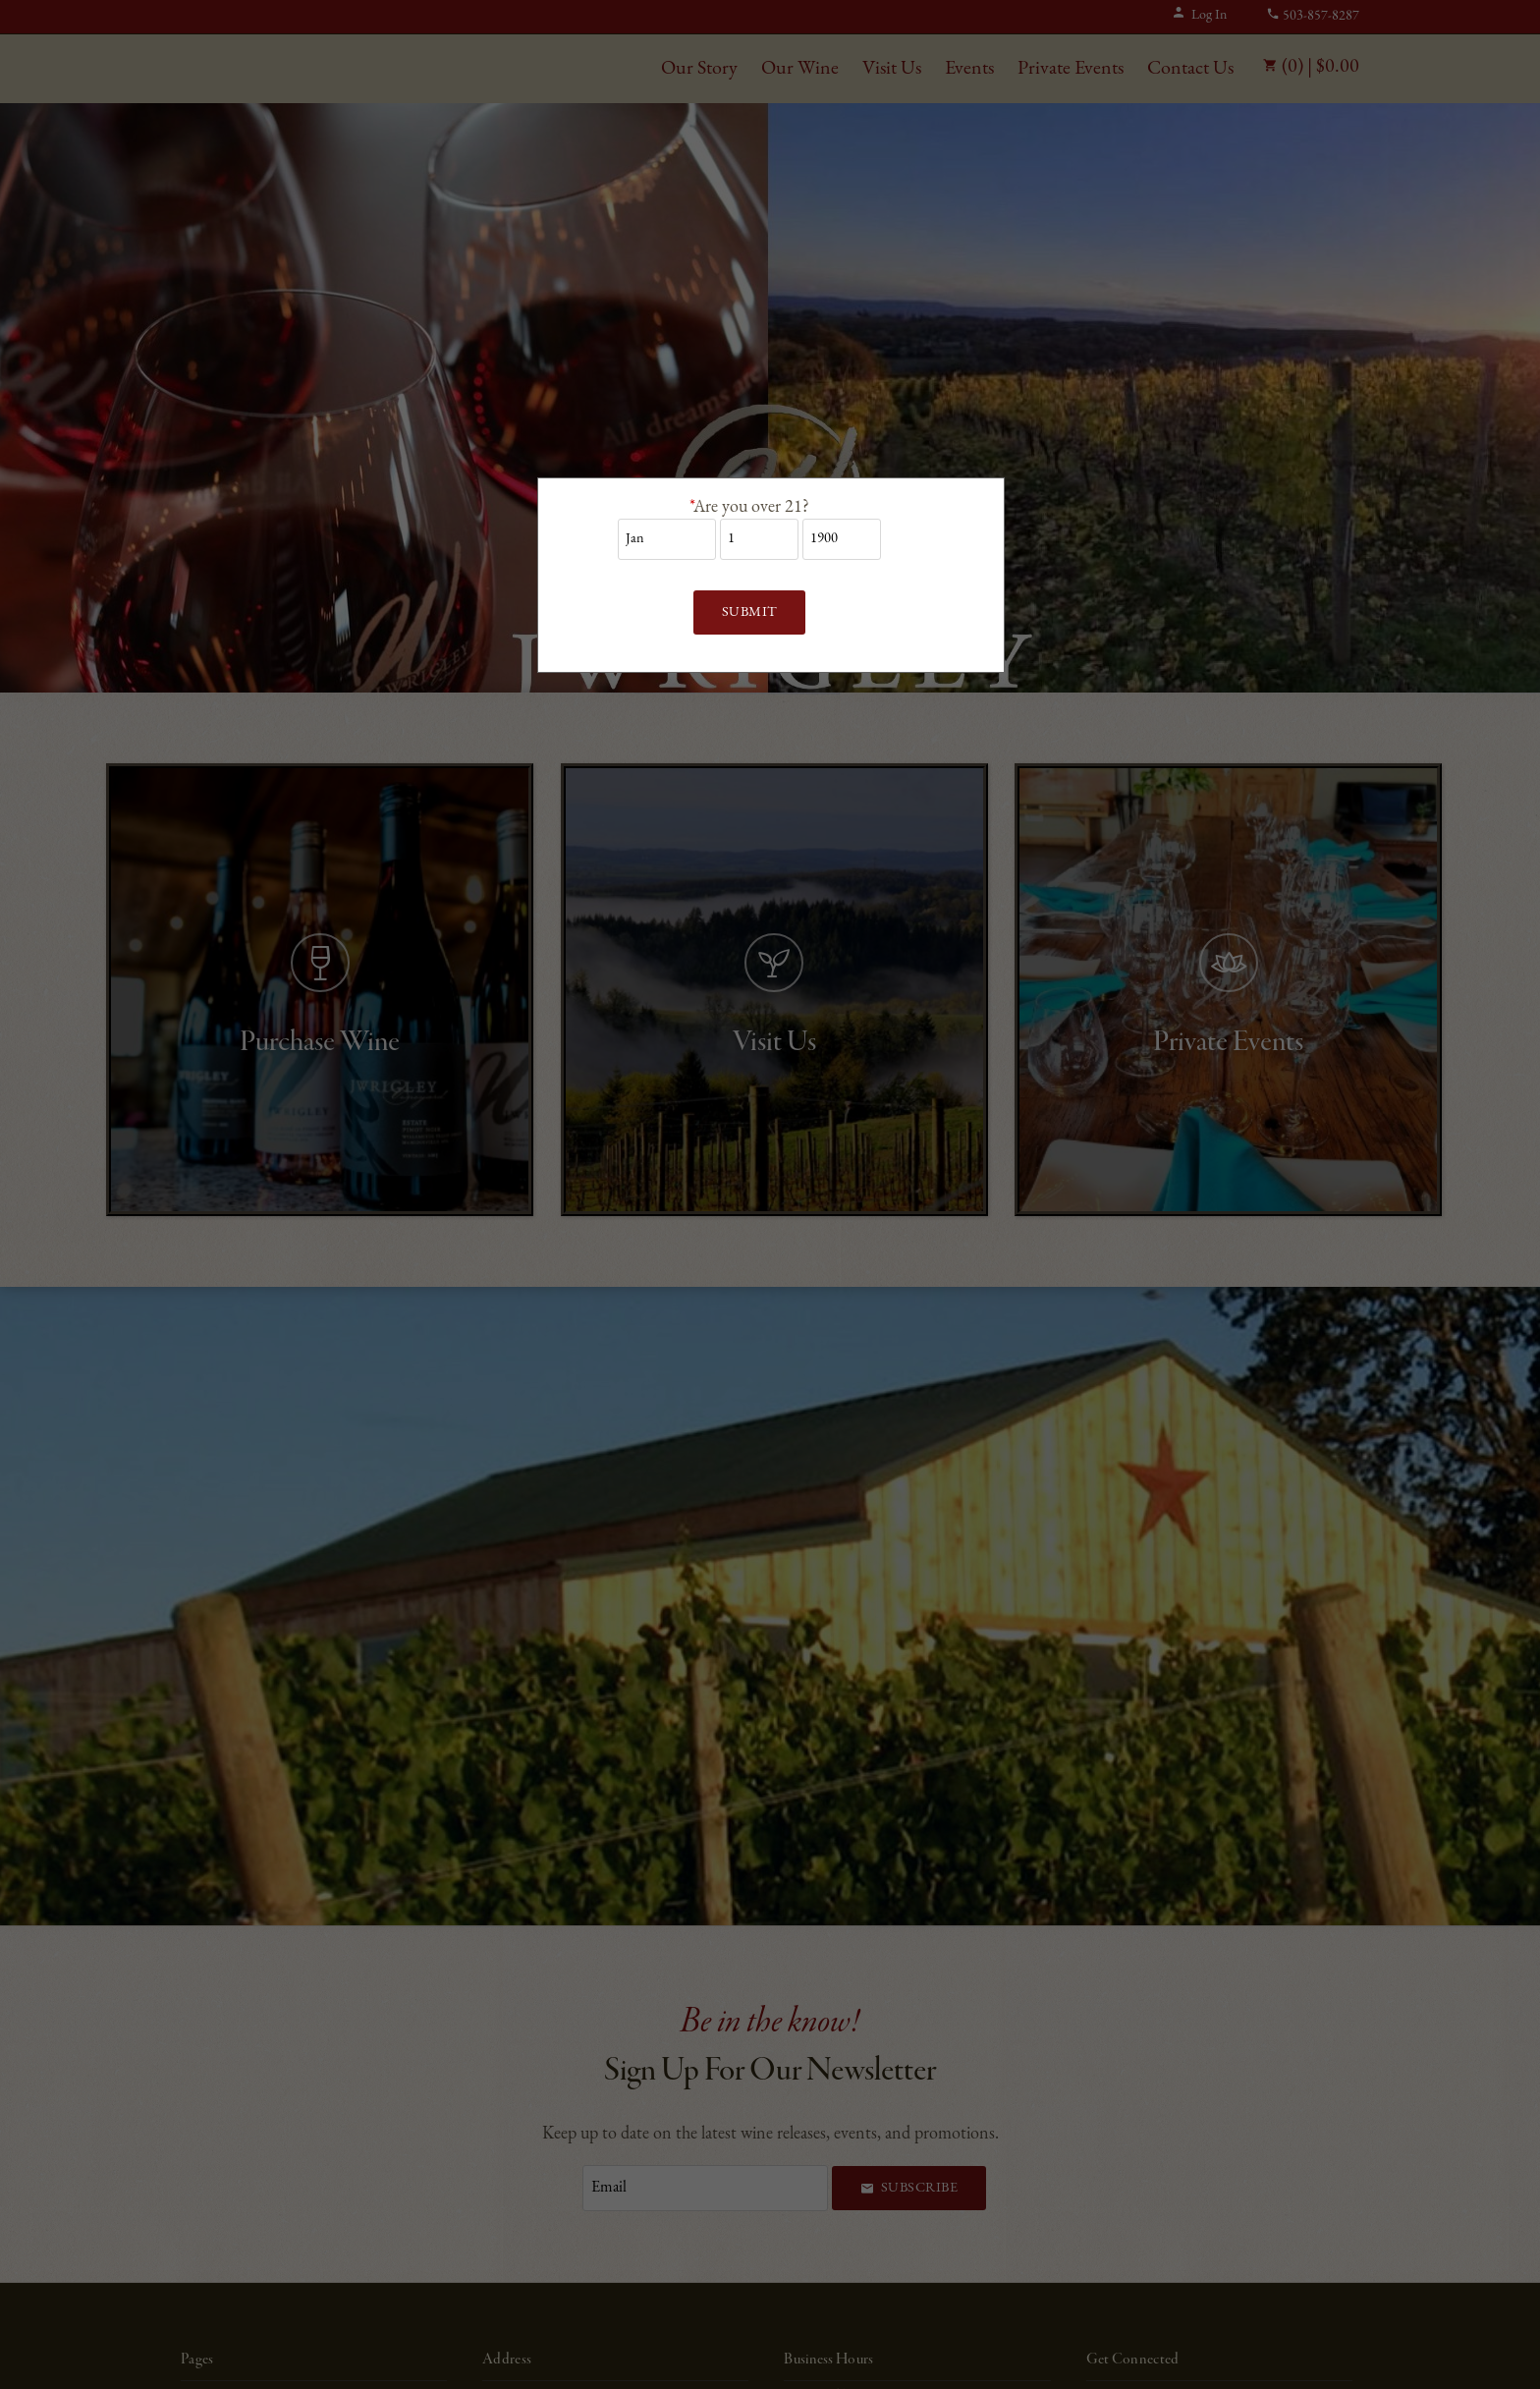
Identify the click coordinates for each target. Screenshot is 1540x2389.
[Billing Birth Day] (759, 539)
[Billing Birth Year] (841, 539)
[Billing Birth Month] (667, 539)
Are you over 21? (749, 507)
